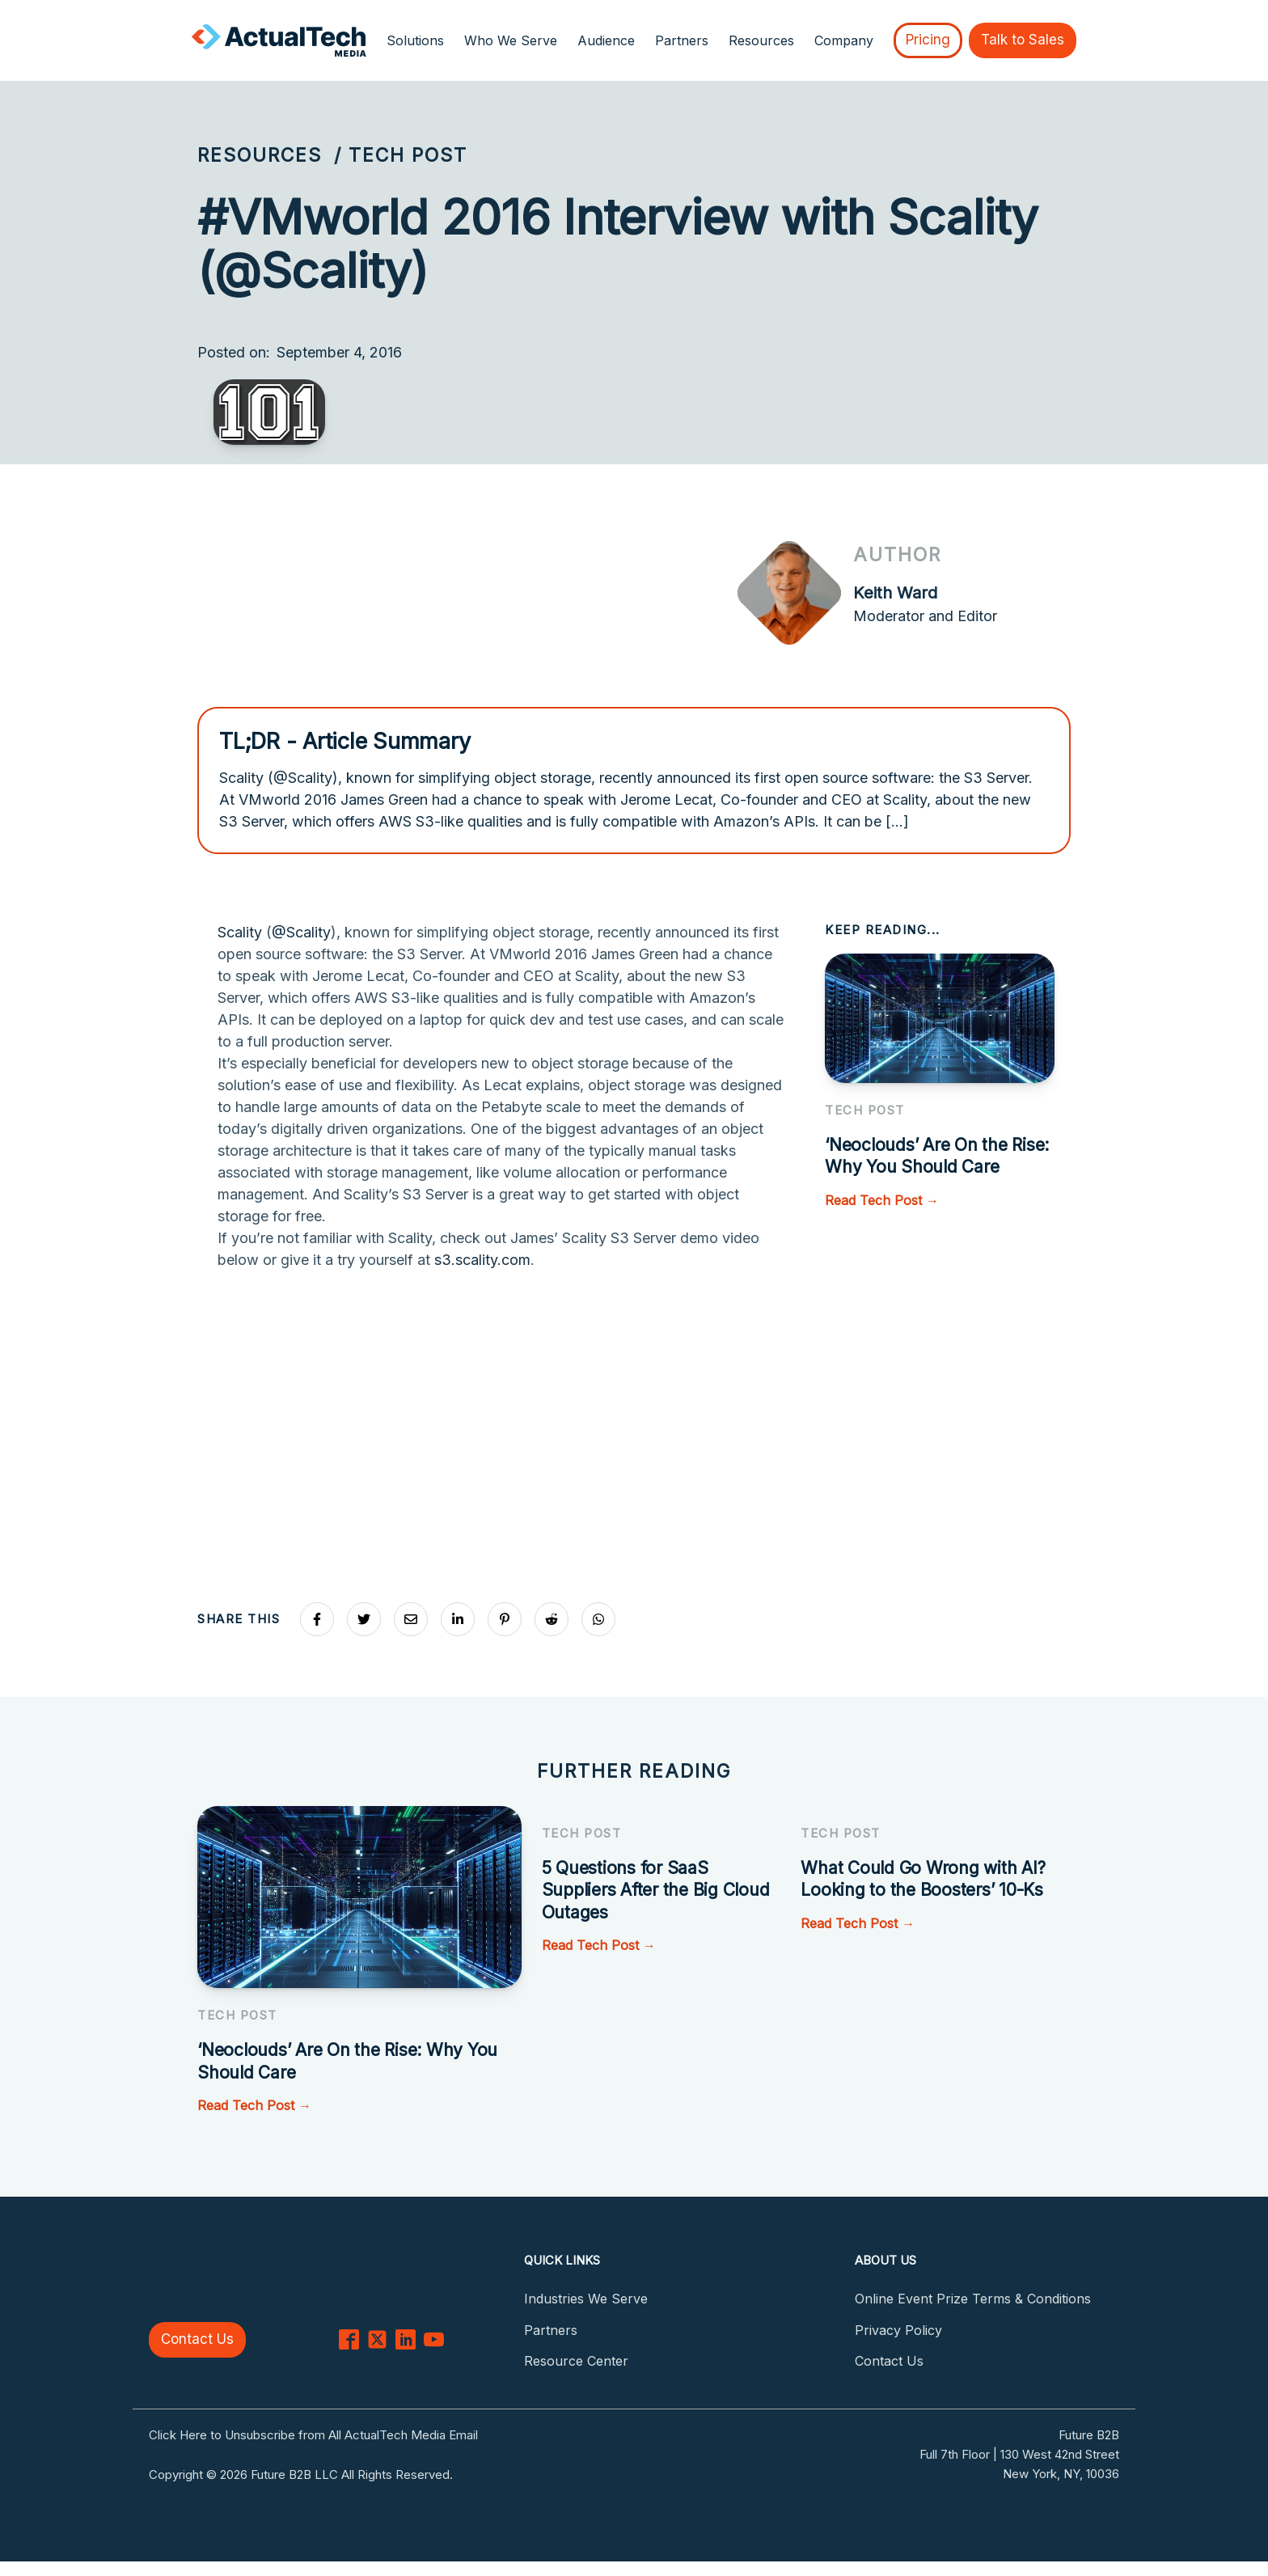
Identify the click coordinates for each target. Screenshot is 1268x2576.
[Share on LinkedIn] (458, 1619)
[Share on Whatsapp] (598, 1619)
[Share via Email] (411, 1619)
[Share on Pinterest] (505, 1619)
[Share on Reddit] (551, 1619)
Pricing (928, 40)
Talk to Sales (1022, 40)
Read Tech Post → (882, 1200)
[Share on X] (364, 1619)
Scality (240, 932)
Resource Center (576, 2361)
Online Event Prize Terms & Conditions (973, 2298)
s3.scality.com (482, 1259)
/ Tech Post (400, 155)
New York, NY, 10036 (1061, 2473)
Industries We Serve (586, 2298)
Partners (681, 40)
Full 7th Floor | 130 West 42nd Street (1019, 2454)
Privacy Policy (898, 2330)
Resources (259, 155)
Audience (606, 40)
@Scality (301, 932)
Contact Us (197, 2339)
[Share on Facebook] (317, 1619)
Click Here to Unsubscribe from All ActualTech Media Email (313, 2435)
